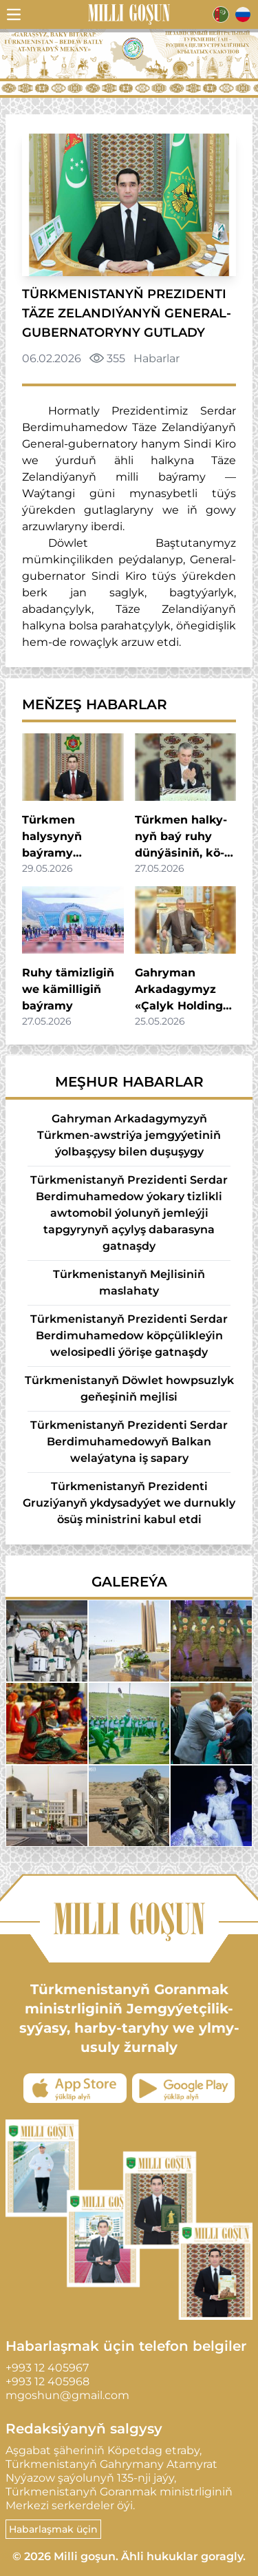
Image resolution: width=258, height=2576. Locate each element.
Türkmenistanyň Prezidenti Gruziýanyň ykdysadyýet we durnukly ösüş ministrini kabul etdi (129, 1503)
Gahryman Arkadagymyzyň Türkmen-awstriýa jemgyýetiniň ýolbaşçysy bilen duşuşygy (129, 1135)
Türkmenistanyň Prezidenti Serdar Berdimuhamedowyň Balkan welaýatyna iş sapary (129, 1441)
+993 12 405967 (47, 2367)
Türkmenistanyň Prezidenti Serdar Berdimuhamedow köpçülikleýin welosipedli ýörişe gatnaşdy (129, 1335)
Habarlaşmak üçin (53, 2529)
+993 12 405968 (47, 2381)
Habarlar (156, 358)
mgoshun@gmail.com (67, 2395)
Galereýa (129, 1581)
